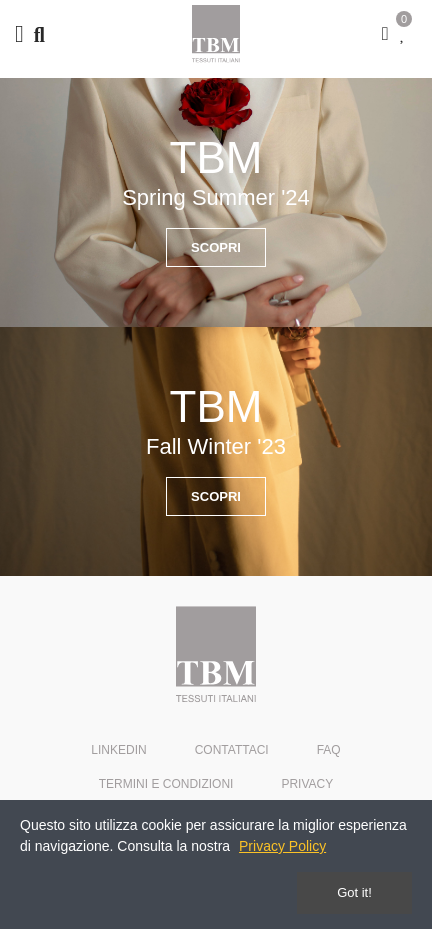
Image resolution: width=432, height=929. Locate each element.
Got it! (354, 892)
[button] (216, 247)
